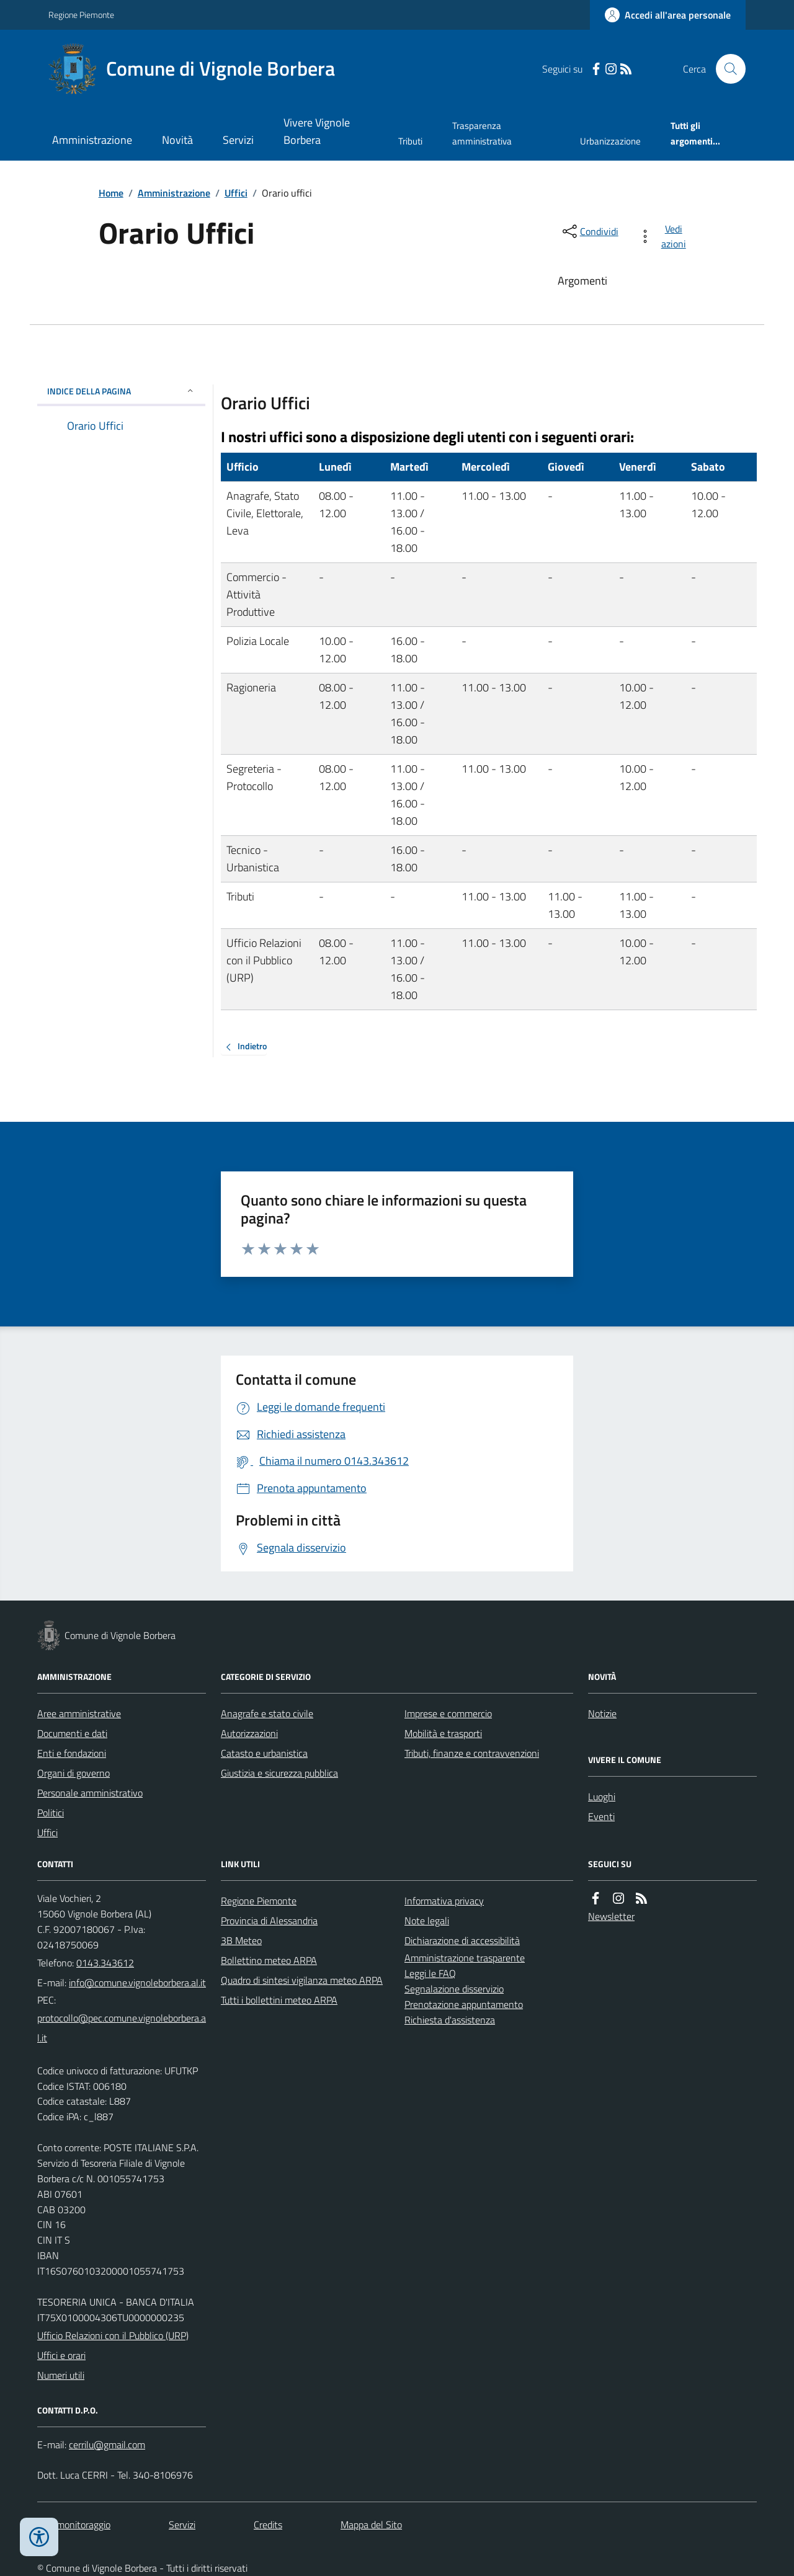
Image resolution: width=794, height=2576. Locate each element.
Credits (268, 2524)
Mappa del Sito (371, 2524)
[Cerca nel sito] (726, 69)
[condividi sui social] (589, 231)
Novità (177, 139)
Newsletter (611, 1916)
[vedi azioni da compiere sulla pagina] (664, 236)
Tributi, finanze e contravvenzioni (471, 1753)
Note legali (426, 1920)
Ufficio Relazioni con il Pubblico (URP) (113, 2335)
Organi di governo (73, 1772)
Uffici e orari (61, 2355)
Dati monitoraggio (73, 2524)
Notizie (602, 1713)
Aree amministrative (79, 1713)
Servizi (238, 139)
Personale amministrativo (90, 1792)
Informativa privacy (444, 1900)
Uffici (236, 192)
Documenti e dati (72, 1733)
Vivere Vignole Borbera (316, 131)
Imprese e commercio (448, 1713)
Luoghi (601, 1796)
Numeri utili (60, 2375)
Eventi (601, 1816)
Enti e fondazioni (71, 1753)
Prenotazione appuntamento (463, 2004)
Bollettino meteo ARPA (269, 1960)
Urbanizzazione (610, 141)
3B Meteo (241, 1940)
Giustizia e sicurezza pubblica (279, 1772)
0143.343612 (105, 1962)
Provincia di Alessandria (269, 1920)
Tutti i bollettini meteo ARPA (279, 1999)
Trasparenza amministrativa (482, 133)
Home (111, 192)
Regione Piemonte (81, 14)
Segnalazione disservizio (454, 1988)
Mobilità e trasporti (443, 1733)
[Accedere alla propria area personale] (668, 15)
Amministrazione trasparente (464, 1957)
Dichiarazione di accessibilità (462, 1940)
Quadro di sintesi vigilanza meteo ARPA (302, 1980)
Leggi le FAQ (430, 1973)
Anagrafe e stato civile (267, 1713)
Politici (50, 1812)
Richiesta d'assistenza (449, 2019)
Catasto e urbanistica (264, 1753)
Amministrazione (92, 139)
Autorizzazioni (249, 1733)
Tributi (410, 141)
